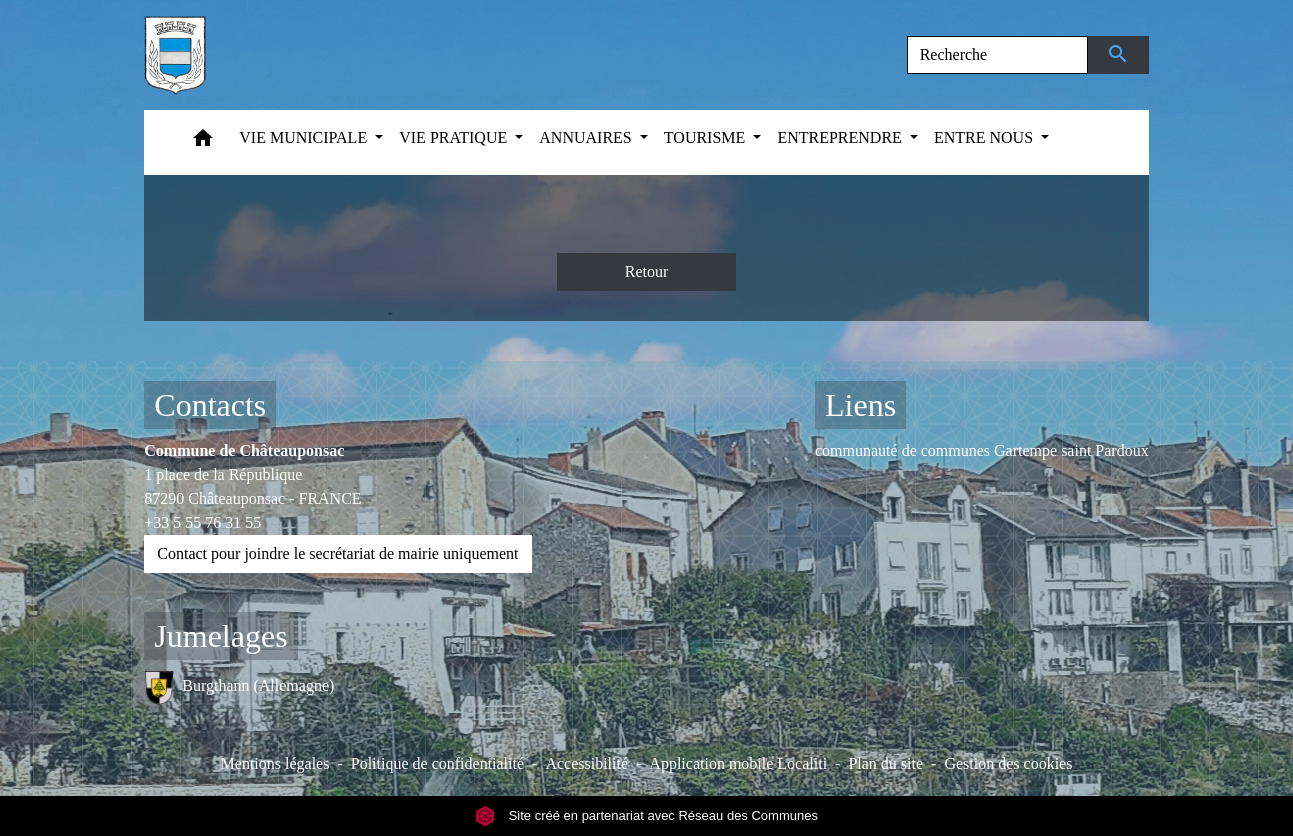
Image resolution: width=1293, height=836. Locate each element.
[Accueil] (175, 55)
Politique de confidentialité (437, 763)
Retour (647, 271)
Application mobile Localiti (738, 763)
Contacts (210, 405)
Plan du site (885, 763)
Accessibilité (586, 763)
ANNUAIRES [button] (587, 137)
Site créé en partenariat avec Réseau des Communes (646, 815)
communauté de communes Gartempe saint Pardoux (982, 450)
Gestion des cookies (1008, 763)
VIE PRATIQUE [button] (455, 137)
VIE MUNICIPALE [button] (305, 137)
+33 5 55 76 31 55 (202, 522)
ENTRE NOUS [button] (985, 137)
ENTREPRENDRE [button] (841, 137)
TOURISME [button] (707, 137)
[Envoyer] (1118, 55)
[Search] (998, 55)
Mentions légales (275, 763)
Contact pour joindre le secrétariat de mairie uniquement (337, 553)
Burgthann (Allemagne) (239, 687)
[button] (203, 142)
